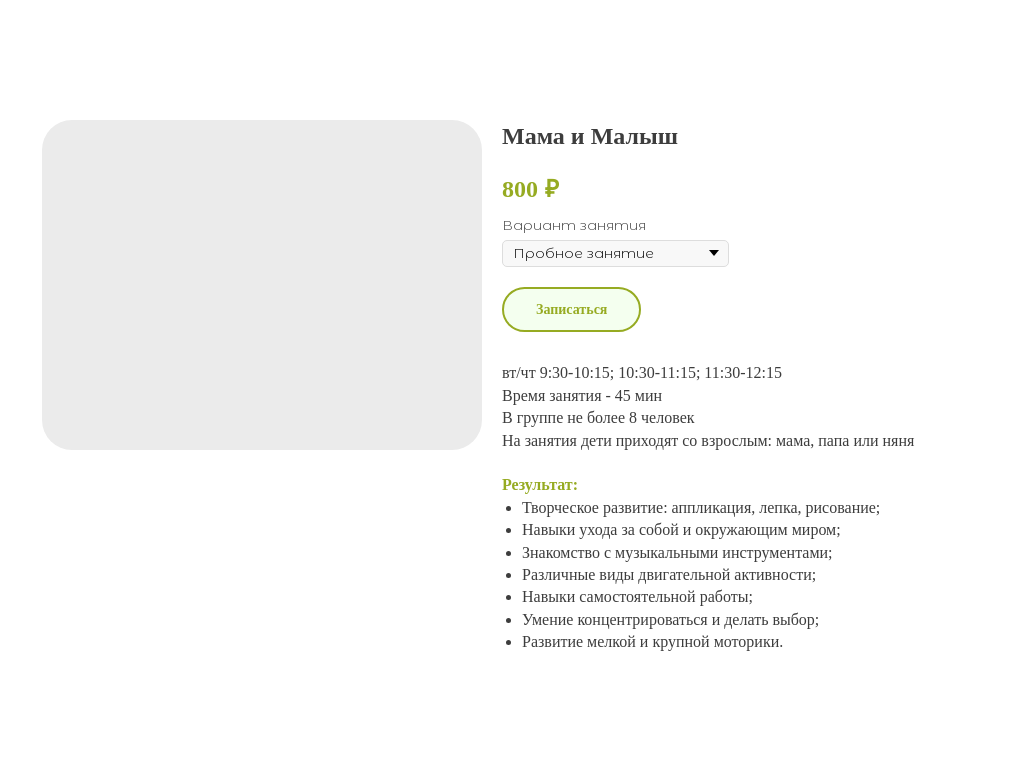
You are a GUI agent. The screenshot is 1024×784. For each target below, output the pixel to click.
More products (91, 30)
